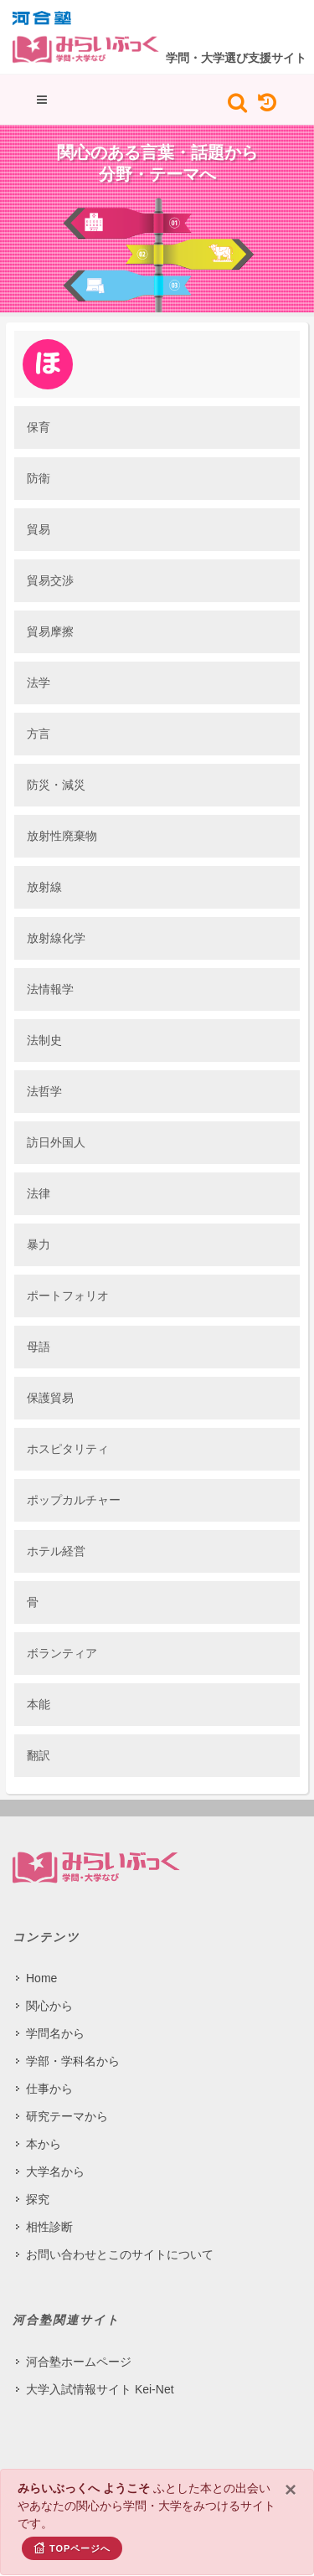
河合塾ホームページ (78, 2361)
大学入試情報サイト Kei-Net (100, 2389)
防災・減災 (56, 784)
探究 (37, 2199)
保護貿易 (50, 1397)
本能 (38, 1704)
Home (41, 1978)
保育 (38, 427)
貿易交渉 (50, 580)
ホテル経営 (56, 1551)
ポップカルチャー (74, 1500)
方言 (38, 733)
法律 (38, 1193)
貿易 (38, 529)
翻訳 (38, 1755)
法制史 (44, 1040)
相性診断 (49, 2226)
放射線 (44, 887)
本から (43, 2144)
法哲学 (44, 1091)
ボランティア (62, 1653)
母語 (38, 1346)
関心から (49, 2005)
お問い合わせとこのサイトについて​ (120, 2254)
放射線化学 (56, 938)
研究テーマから (67, 2116)
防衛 (38, 478)
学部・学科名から (73, 2061)
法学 (38, 682)
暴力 (38, 1244)
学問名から (55, 2033)
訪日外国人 (56, 1142)
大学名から (55, 2171)
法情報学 (50, 989)
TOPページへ (72, 2547)
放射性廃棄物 (62, 835)
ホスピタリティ (68, 1448)
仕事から (49, 2088)
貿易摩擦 (50, 631)
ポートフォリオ (68, 1295)
